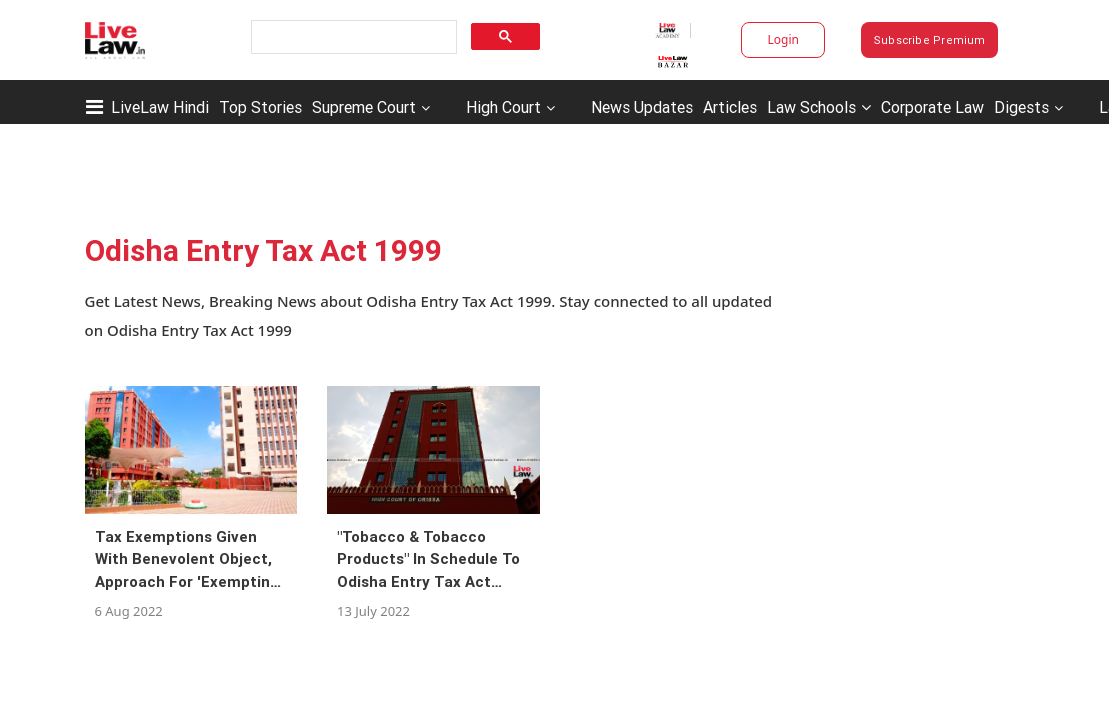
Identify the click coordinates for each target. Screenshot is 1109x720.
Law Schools (819, 107)
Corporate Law (932, 107)
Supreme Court (364, 107)
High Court (503, 107)
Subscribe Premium (930, 40)
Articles (730, 107)
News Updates (642, 107)
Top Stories (260, 107)
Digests (1021, 107)
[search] (352, 37)
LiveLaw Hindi (160, 107)
